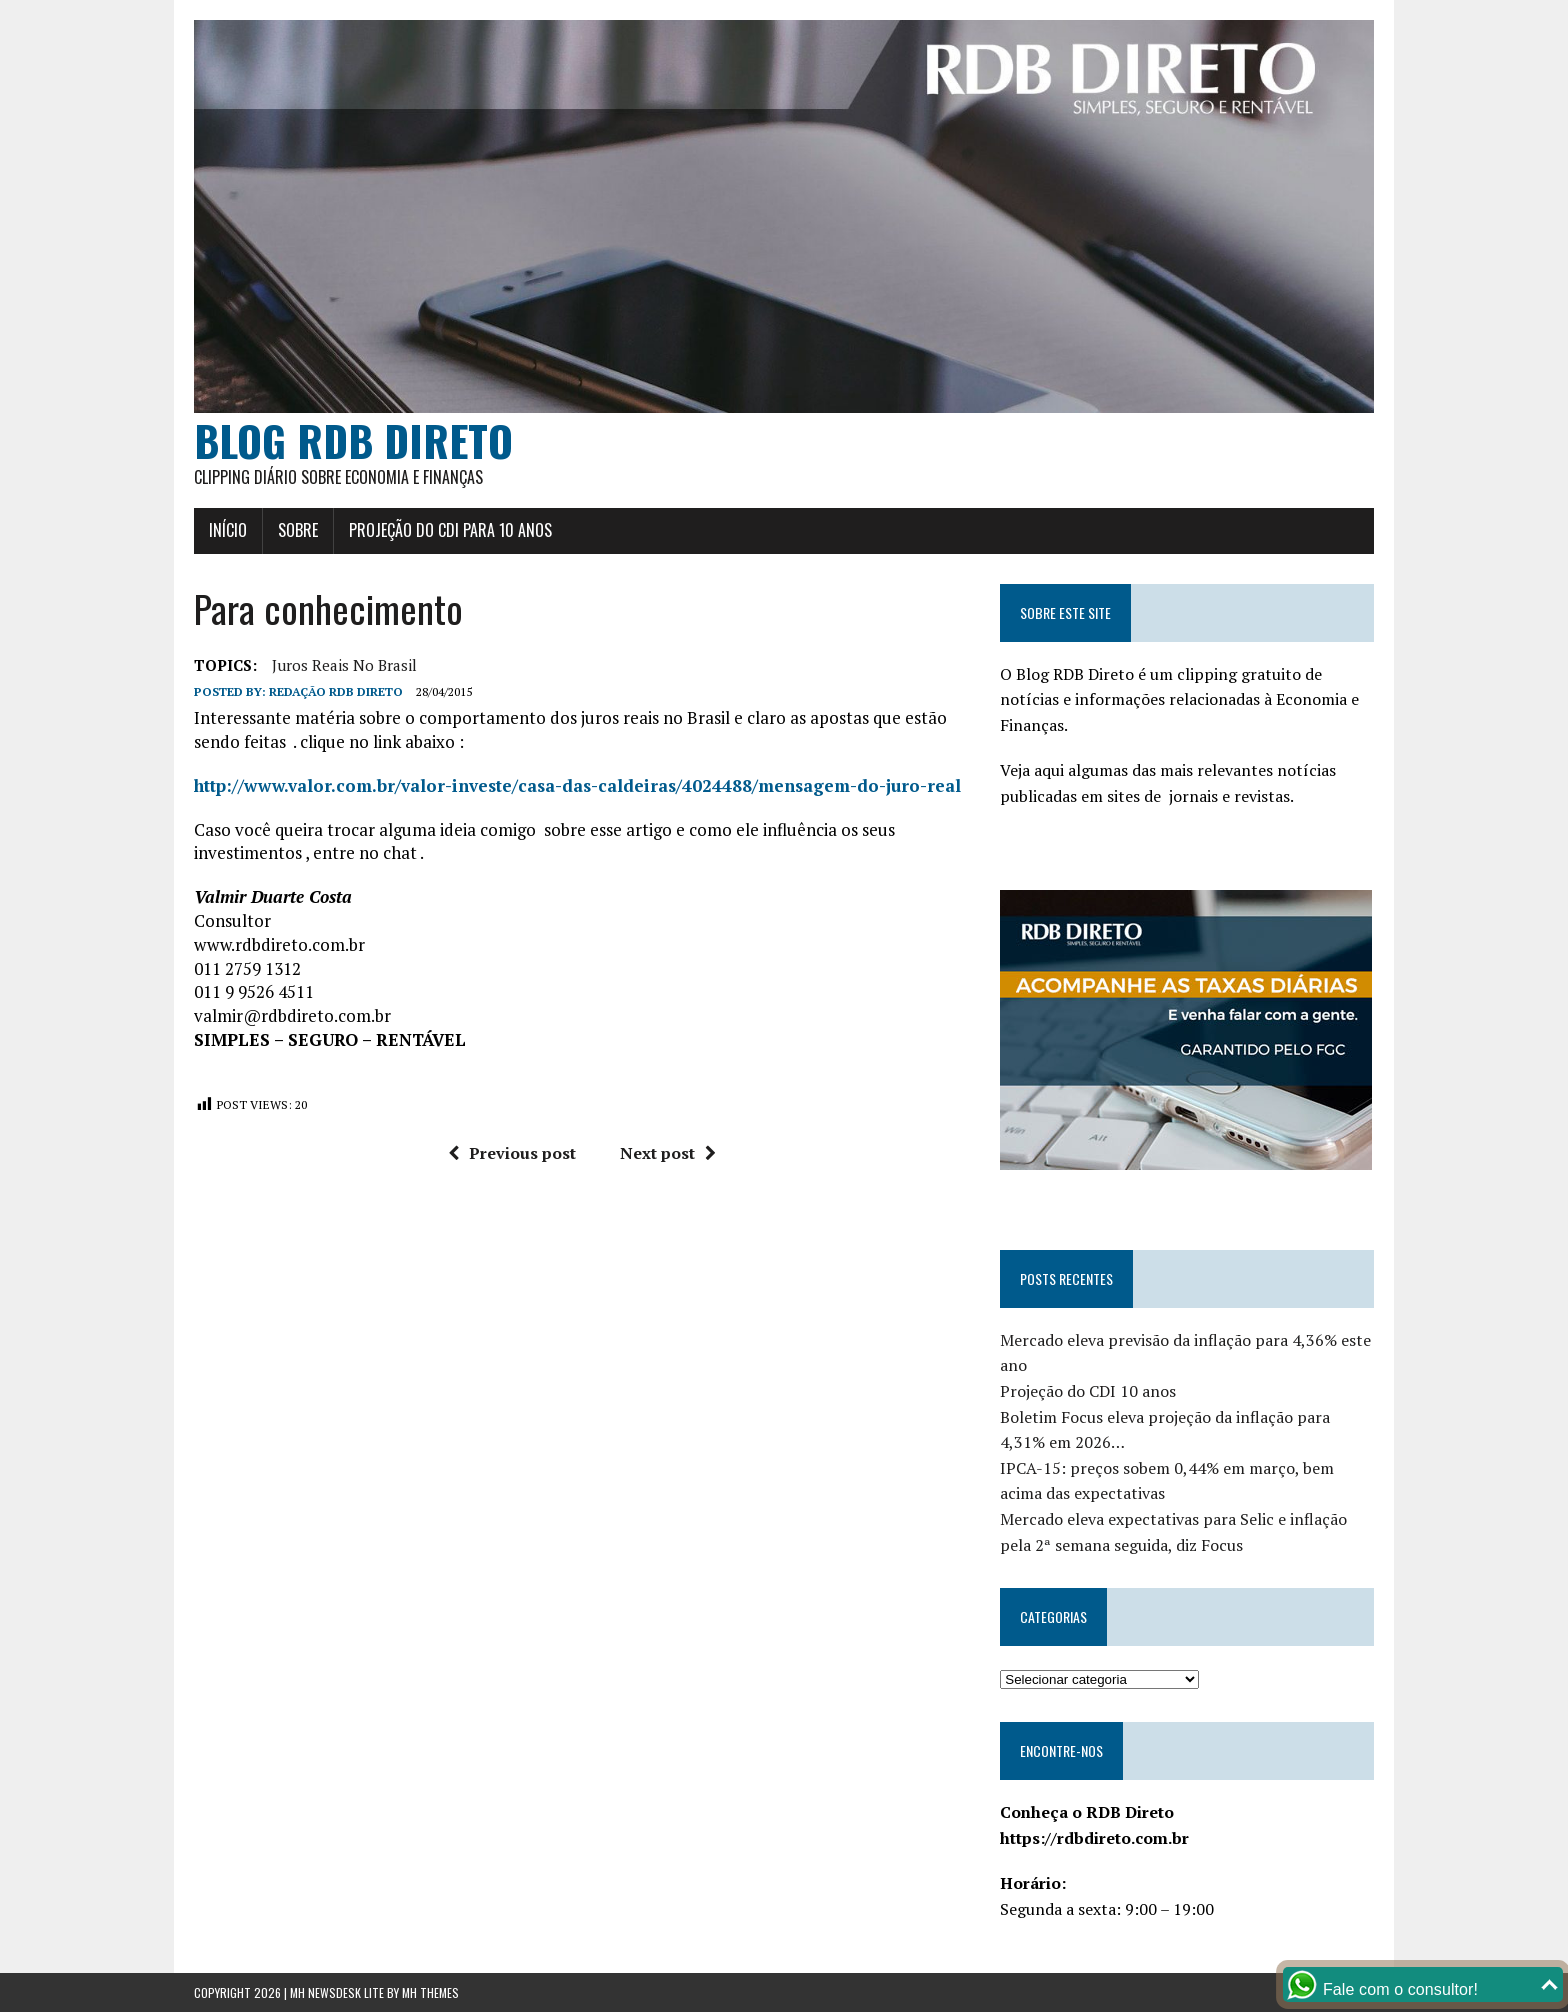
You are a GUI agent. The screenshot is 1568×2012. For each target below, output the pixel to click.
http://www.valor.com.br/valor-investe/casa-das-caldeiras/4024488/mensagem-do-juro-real (577, 785)
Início (228, 530)
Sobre (298, 530)
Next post (668, 1153)
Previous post (512, 1153)
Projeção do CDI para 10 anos (450, 530)
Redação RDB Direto (336, 691)
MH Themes (430, 1992)
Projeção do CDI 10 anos (1088, 1391)
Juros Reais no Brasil (344, 665)
